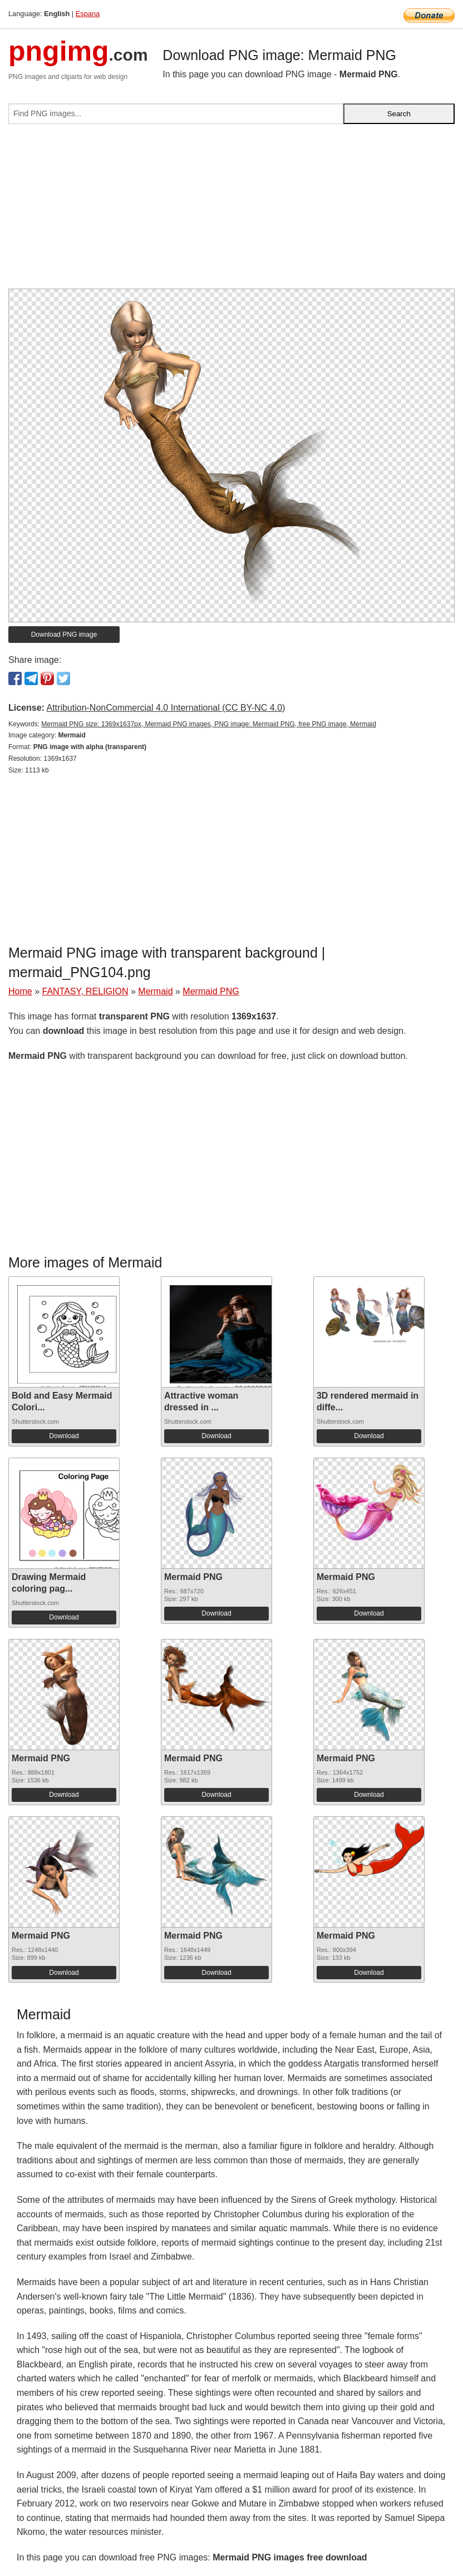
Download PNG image (64, 634)
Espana (88, 13)
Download (63, 1436)
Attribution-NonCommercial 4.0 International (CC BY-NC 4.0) (165, 707)
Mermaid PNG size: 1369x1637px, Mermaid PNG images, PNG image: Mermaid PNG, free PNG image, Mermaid (208, 724)
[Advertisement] (231, 211)
